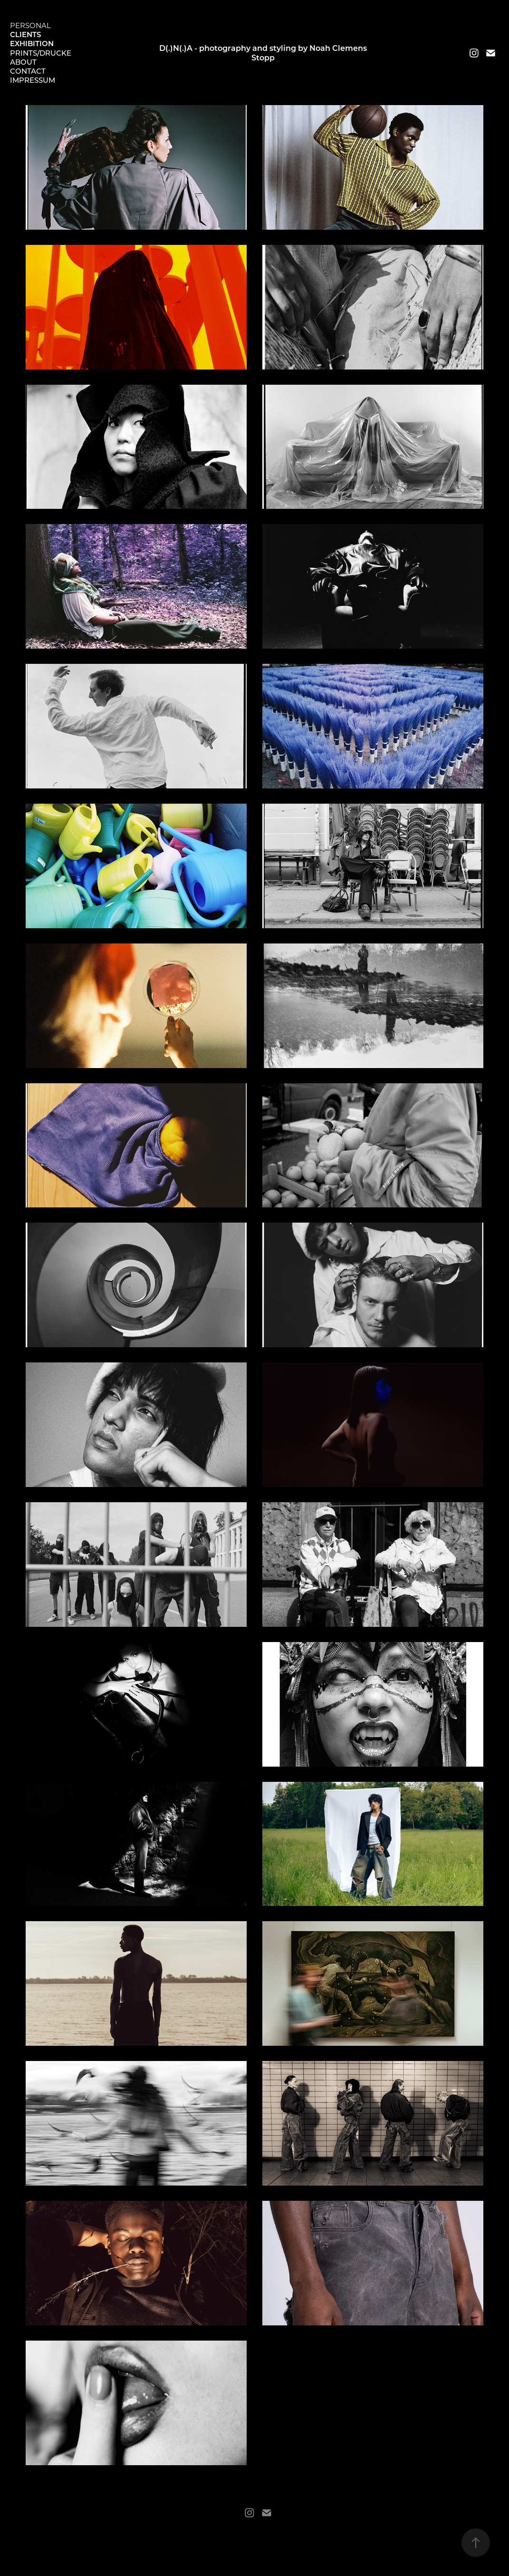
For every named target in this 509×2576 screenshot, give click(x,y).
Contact (28, 71)
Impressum (32, 80)
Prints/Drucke (40, 53)
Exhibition (32, 43)
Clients (25, 34)
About (23, 62)
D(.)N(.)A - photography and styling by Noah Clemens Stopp (264, 52)
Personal (30, 25)
